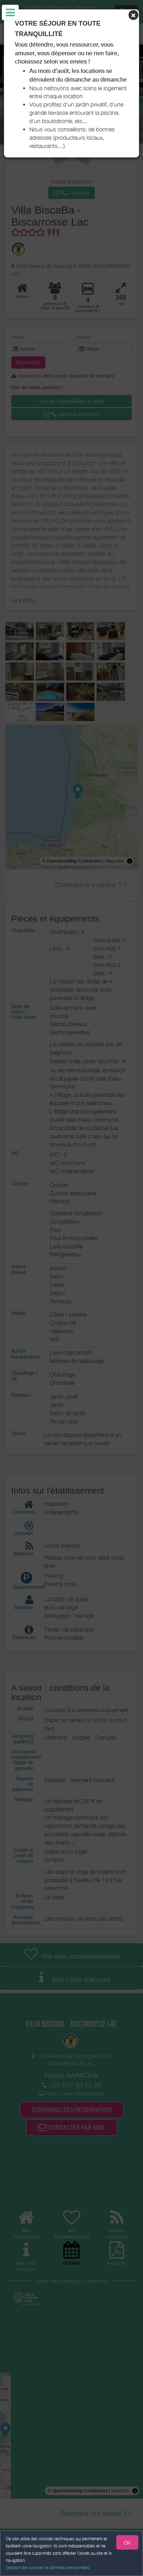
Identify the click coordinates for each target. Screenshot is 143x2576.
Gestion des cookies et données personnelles (48, 2567)
